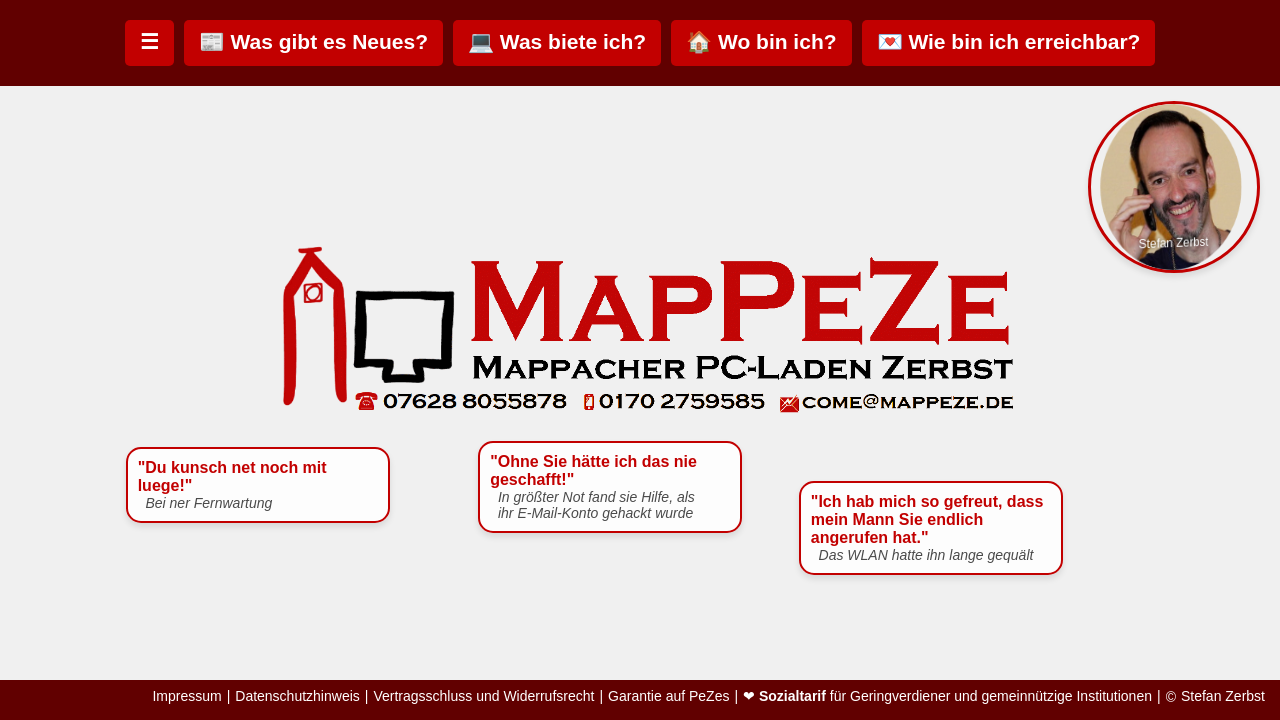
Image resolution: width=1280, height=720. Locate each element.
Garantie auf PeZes (668, 696)
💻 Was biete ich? (557, 41)
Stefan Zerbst (1223, 696)
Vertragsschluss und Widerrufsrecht (483, 696)
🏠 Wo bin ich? (761, 41)
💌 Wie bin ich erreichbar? (1009, 41)
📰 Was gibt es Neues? (313, 41)
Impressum (186, 696)
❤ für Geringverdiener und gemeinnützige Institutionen (947, 696)
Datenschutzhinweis (297, 696)
